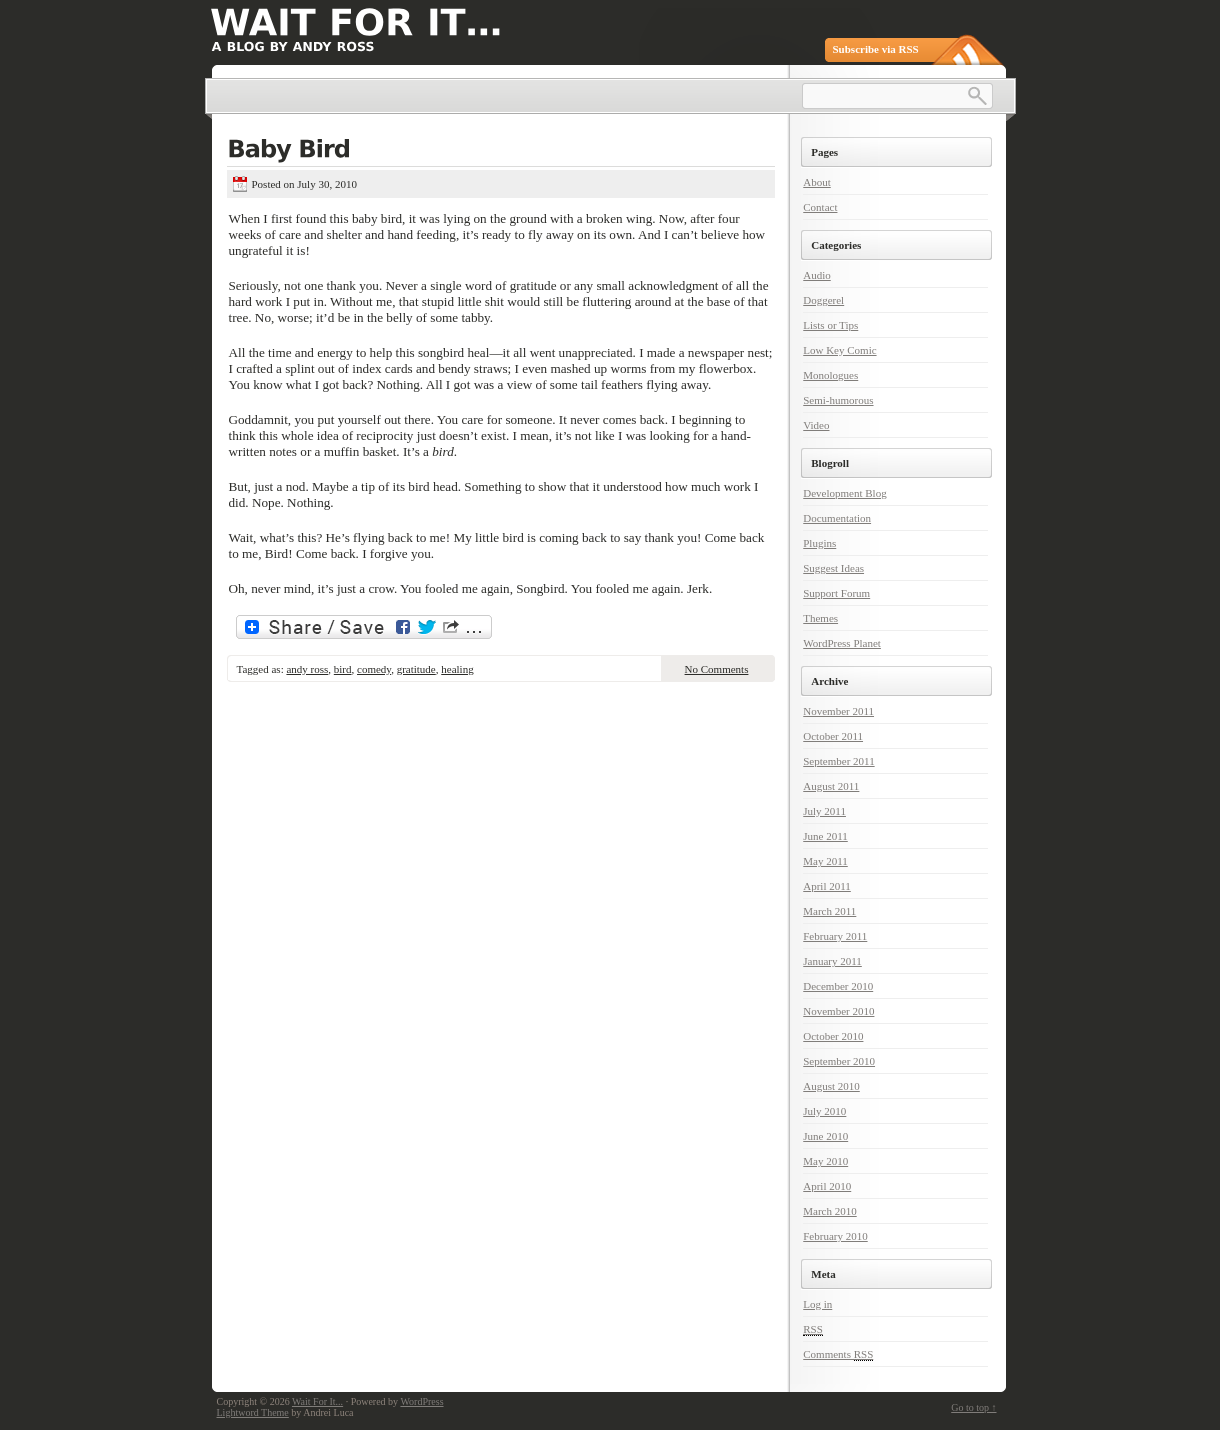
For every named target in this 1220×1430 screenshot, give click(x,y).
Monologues (830, 375)
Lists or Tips (830, 325)
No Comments (717, 669)
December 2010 (838, 986)
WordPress (421, 1401)
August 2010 (831, 1086)
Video (816, 425)
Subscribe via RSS (876, 49)
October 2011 (833, 736)
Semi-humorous (838, 400)
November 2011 (838, 711)
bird (343, 669)
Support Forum (836, 593)
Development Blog (844, 493)
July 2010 (824, 1111)
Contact (820, 207)
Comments (838, 1354)
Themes (820, 618)
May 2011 (825, 861)
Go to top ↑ (973, 1407)
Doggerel (823, 300)
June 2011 (825, 836)
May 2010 (825, 1161)
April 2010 (827, 1186)
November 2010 (838, 1011)
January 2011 (832, 961)
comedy (374, 669)
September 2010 (839, 1061)
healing (457, 669)
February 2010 (835, 1236)
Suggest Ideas (833, 568)
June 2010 (825, 1136)
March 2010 (829, 1211)
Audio (817, 275)
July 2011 (824, 811)
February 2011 (835, 936)
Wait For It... (317, 1401)
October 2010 (833, 1036)
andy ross (307, 669)
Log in (817, 1304)
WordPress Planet (842, 643)
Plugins (819, 543)
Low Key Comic (839, 350)
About (817, 182)
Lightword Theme (253, 1412)
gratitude (416, 669)
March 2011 (829, 911)
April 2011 (827, 886)
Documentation (837, 518)
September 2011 (838, 761)
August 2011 (831, 786)
